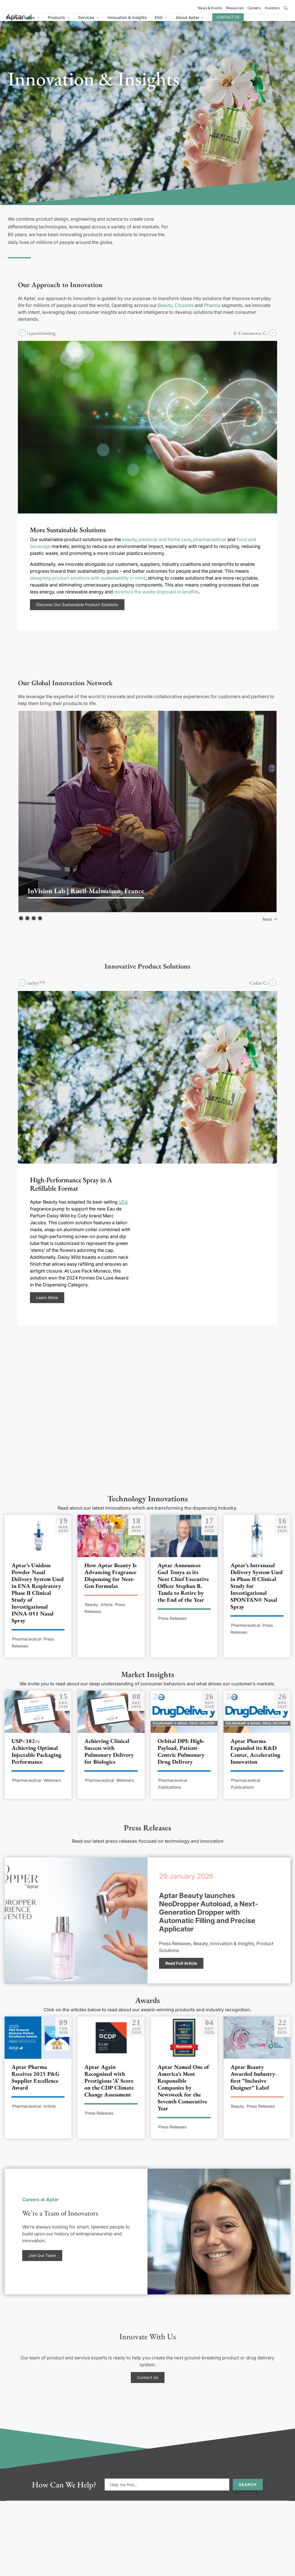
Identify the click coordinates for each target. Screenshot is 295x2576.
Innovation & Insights (162, 20)
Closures (184, 311)
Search (248, 2491)
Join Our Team (42, 2261)
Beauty (165, 311)
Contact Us (263, 20)
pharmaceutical (209, 546)
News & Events (210, 8)
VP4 (123, 1208)
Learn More (47, 1303)
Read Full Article (181, 1969)
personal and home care (165, 546)
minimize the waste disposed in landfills (156, 598)
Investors (272, 8)
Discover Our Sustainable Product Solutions (77, 611)
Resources (234, 8)
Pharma (212, 311)
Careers (254, 8)
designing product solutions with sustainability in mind (87, 584)
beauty (129, 546)
